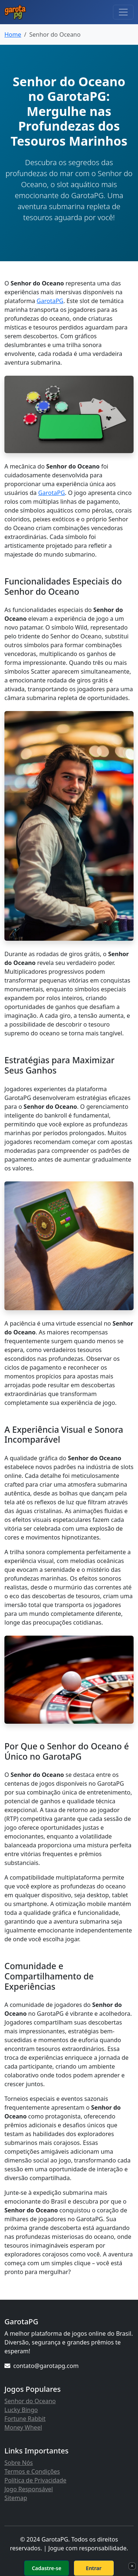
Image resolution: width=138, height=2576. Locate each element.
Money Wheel (23, 2427)
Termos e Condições (32, 2471)
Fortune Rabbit (25, 2419)
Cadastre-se (46, 2568)
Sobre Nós (18, 2463)
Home (12, 34)
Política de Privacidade (35, 2480)
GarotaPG (50, 301)
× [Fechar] (132, 2565)
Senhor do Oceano (30, 2401)
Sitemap (15, 2498)
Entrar (94, 2568)
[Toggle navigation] (123, 12)
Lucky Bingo (21, 2410)
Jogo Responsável (28, 2489)
